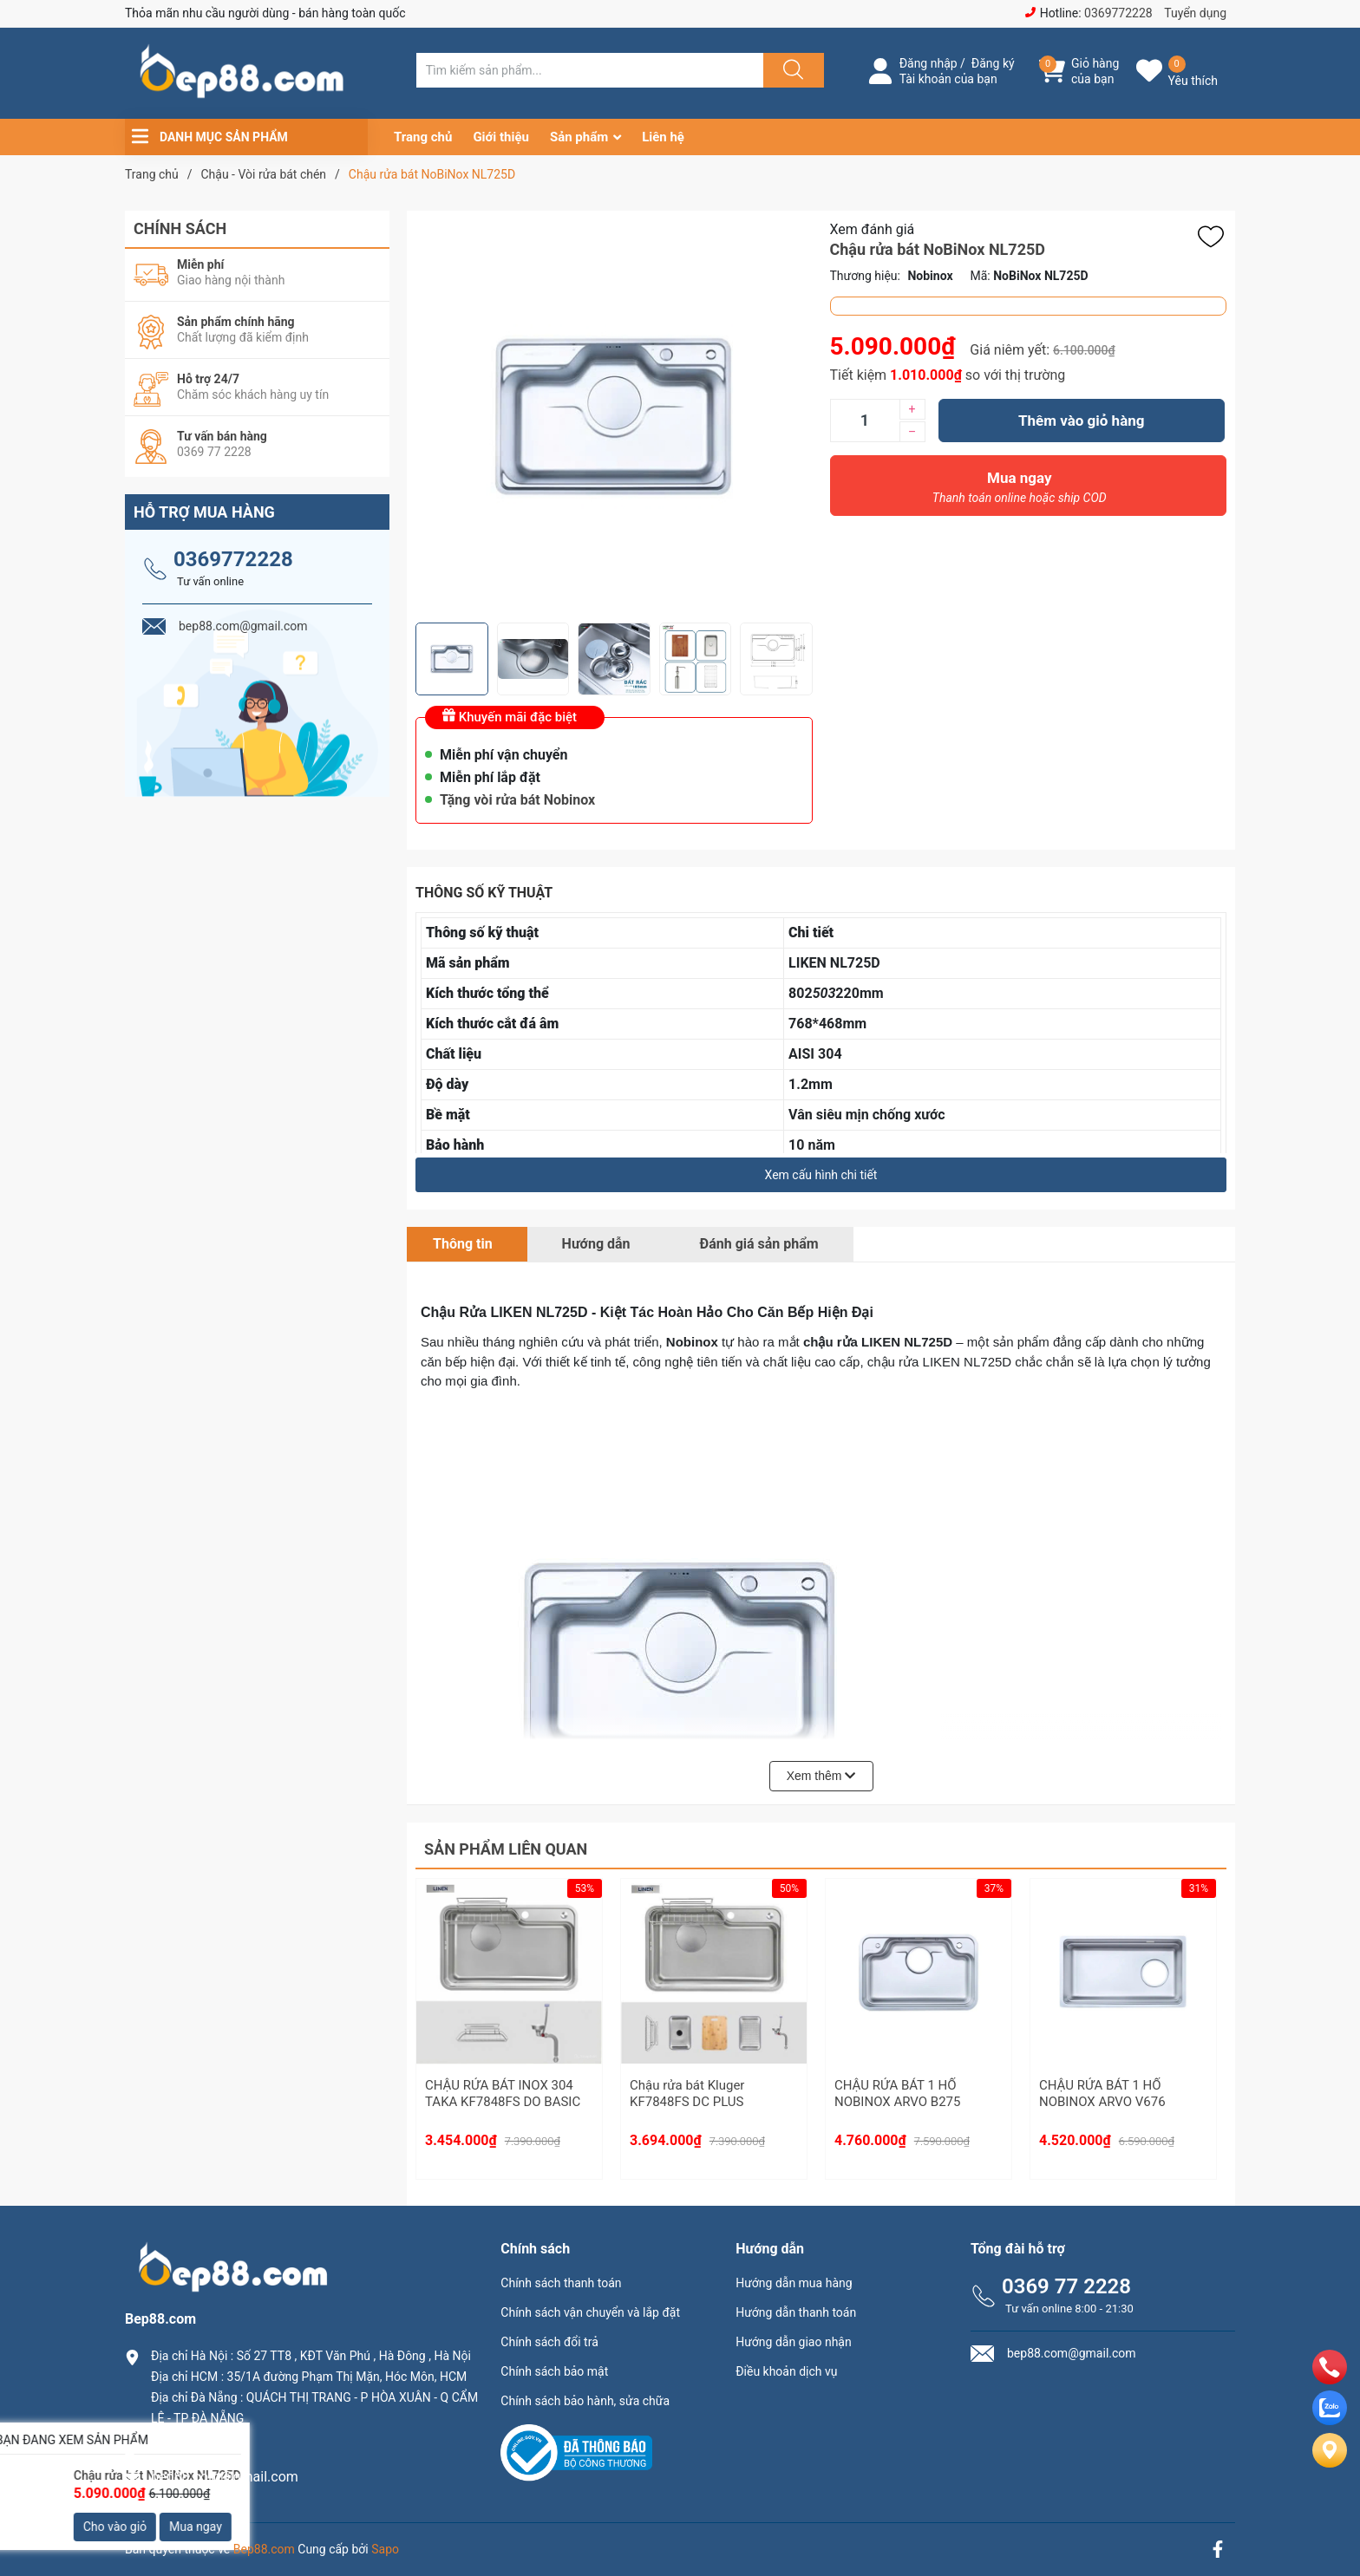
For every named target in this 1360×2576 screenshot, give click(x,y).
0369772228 (1118, 13)
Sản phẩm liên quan (505, 1849)
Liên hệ (663, 137)
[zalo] (1329, 2420)
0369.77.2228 (193, 2447)
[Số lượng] (864, 420)
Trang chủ (423, 137)
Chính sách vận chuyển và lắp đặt (590, 2312)
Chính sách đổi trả (549, 2342)
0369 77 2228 (1066, 2286)
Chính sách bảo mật (554, 2371)
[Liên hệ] (1329, 2464)
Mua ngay (1020, 491)
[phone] (1329, 2379)
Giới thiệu (501, 137)
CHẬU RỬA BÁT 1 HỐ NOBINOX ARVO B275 (897, 2093)
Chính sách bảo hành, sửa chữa (585, 2401)
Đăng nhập (928, 63)
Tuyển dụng (1195, 13)
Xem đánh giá (872, 229)
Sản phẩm (579, 137)
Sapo (385, 2549)
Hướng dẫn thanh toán (796, 2312)
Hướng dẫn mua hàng (794, 2283)
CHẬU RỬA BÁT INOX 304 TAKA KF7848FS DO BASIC (502, 2093)
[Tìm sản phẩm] (589, 70)
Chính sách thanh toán (560, 2283)
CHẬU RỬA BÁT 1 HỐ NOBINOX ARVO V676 (1102, 2093)
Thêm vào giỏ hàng (1081, 420)
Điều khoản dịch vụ (786, 2371)
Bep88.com (264, 2549)
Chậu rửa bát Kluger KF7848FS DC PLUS (687, 2093)
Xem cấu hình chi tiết (821, 1175)
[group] (614, 416)
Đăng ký (993, 63)
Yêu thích (1193, 81)
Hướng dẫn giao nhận (794, 2342)
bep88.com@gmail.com (224, 2476)
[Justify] (791, 70)
